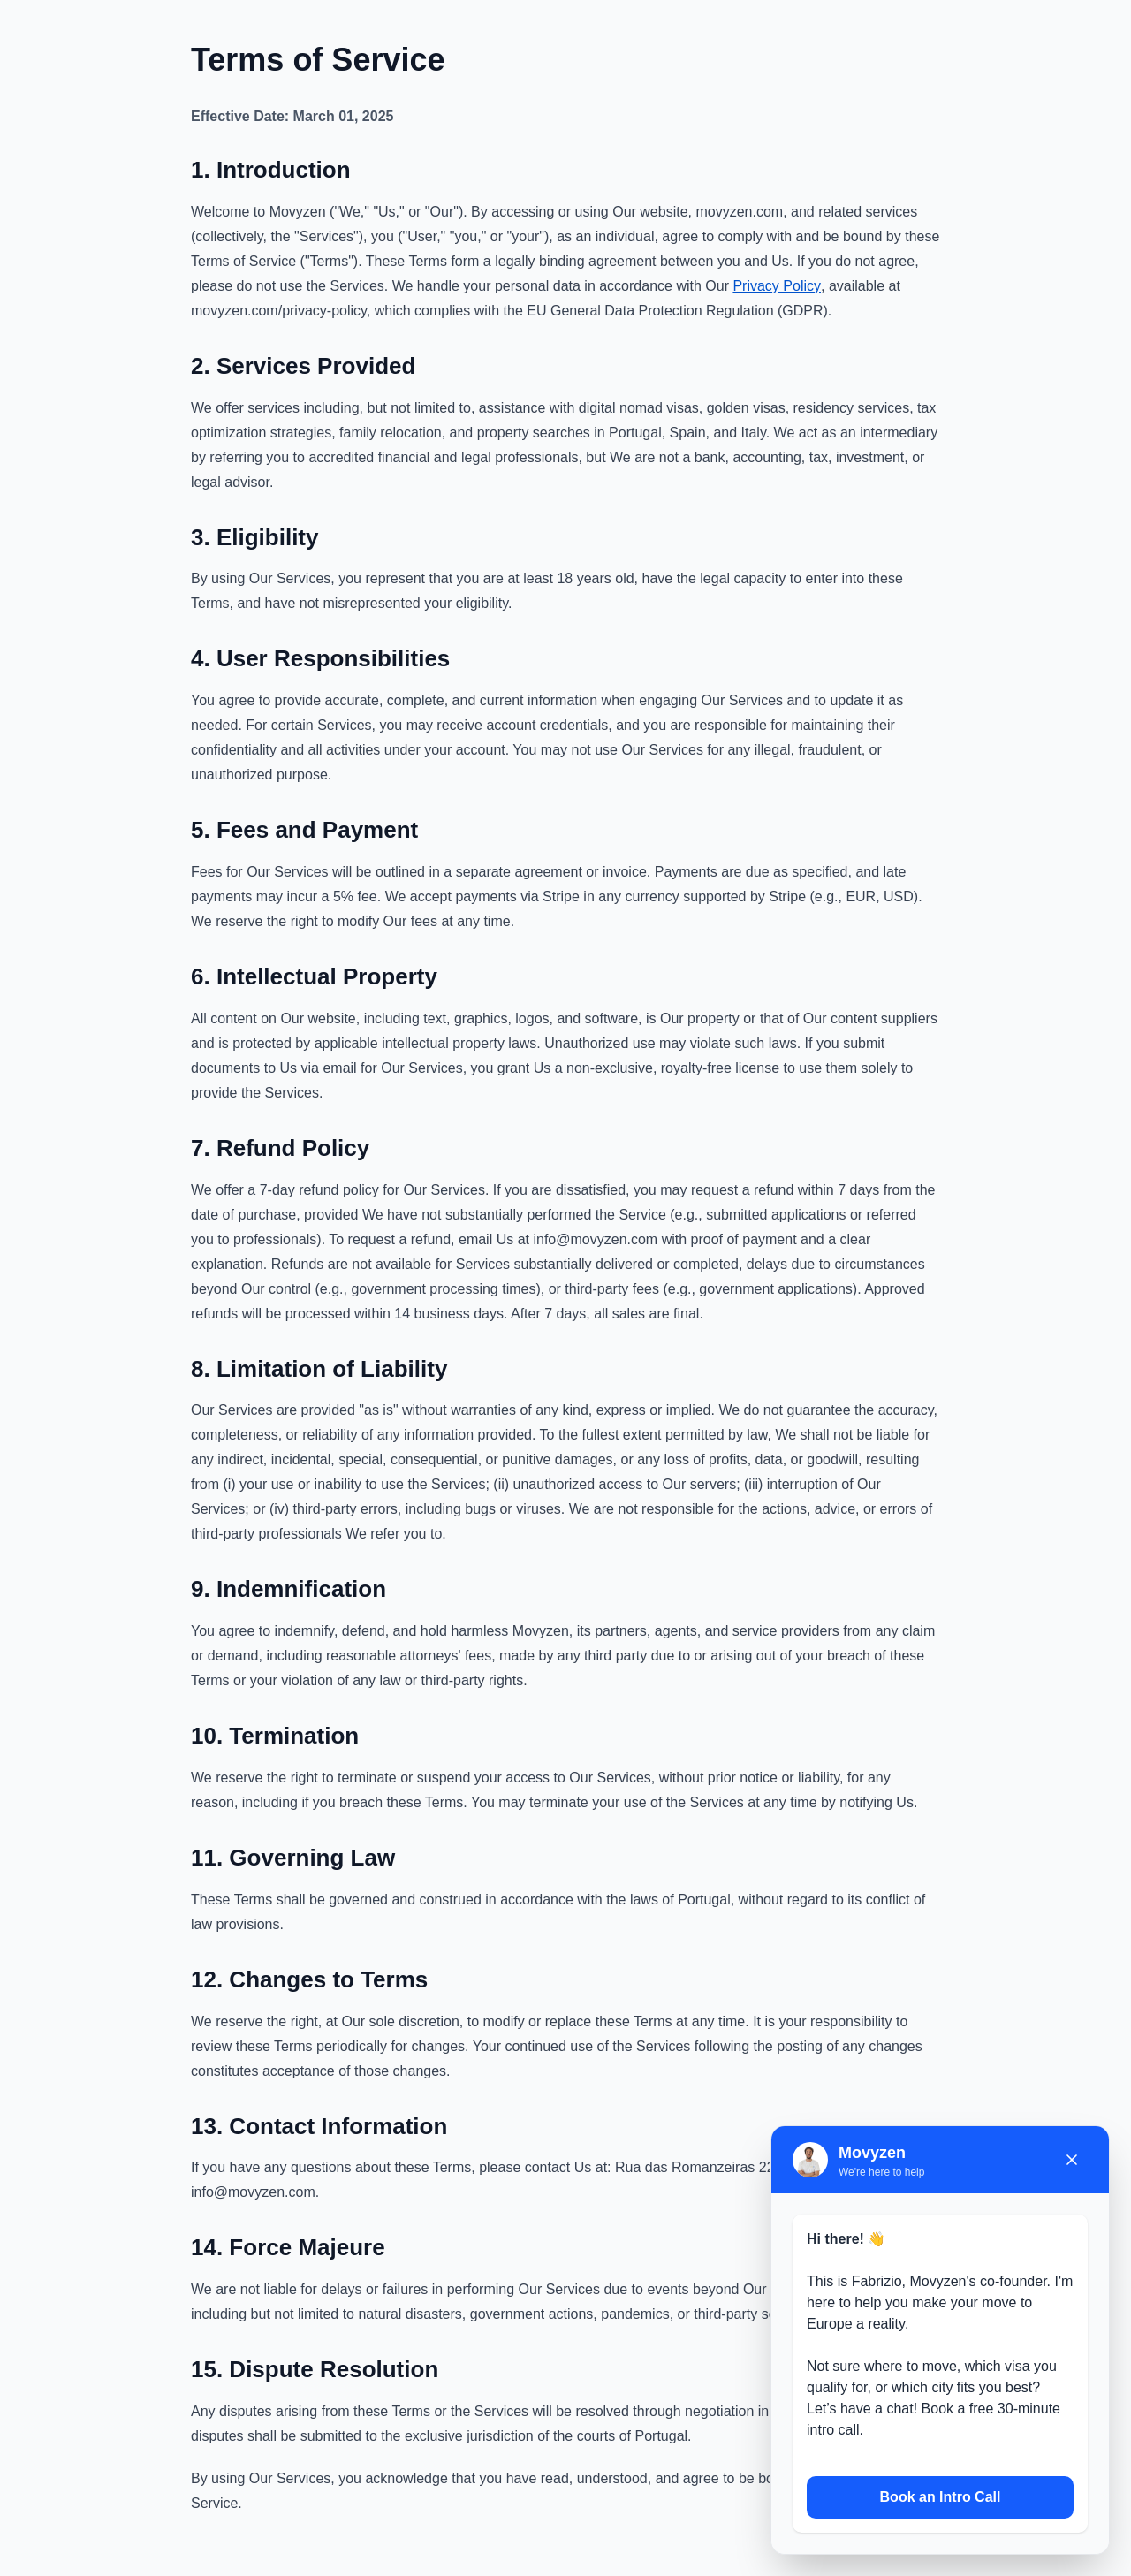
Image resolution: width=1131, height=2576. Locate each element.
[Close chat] (1072, 2160)
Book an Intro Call (940, 2496)
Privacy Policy (776, 285)
